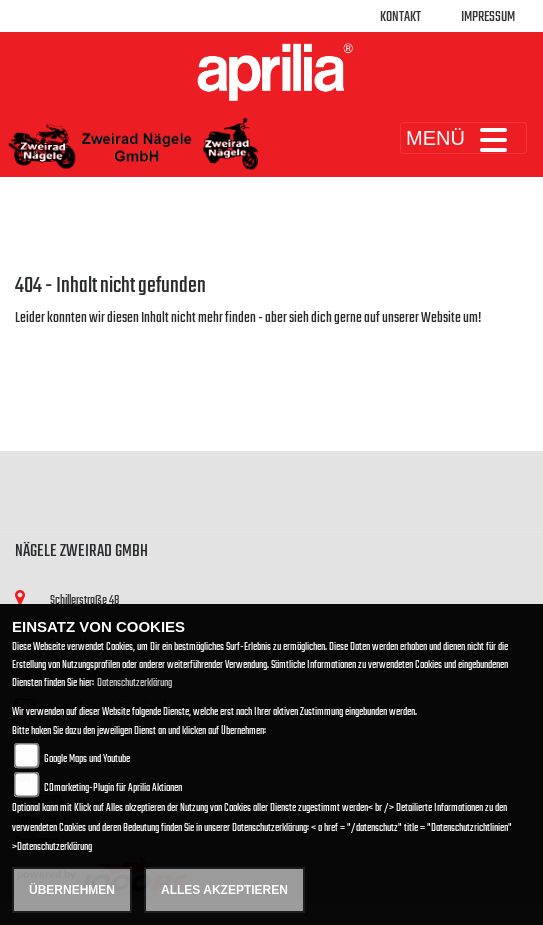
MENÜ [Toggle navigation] (463, 138)
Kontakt (400, 17)
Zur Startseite (47, 342)
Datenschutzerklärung (134, 683)
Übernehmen (72, 890)
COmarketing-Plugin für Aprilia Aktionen (113, 788)
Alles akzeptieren (224, 890)
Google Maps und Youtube (87, 759)
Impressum (488, 17)
